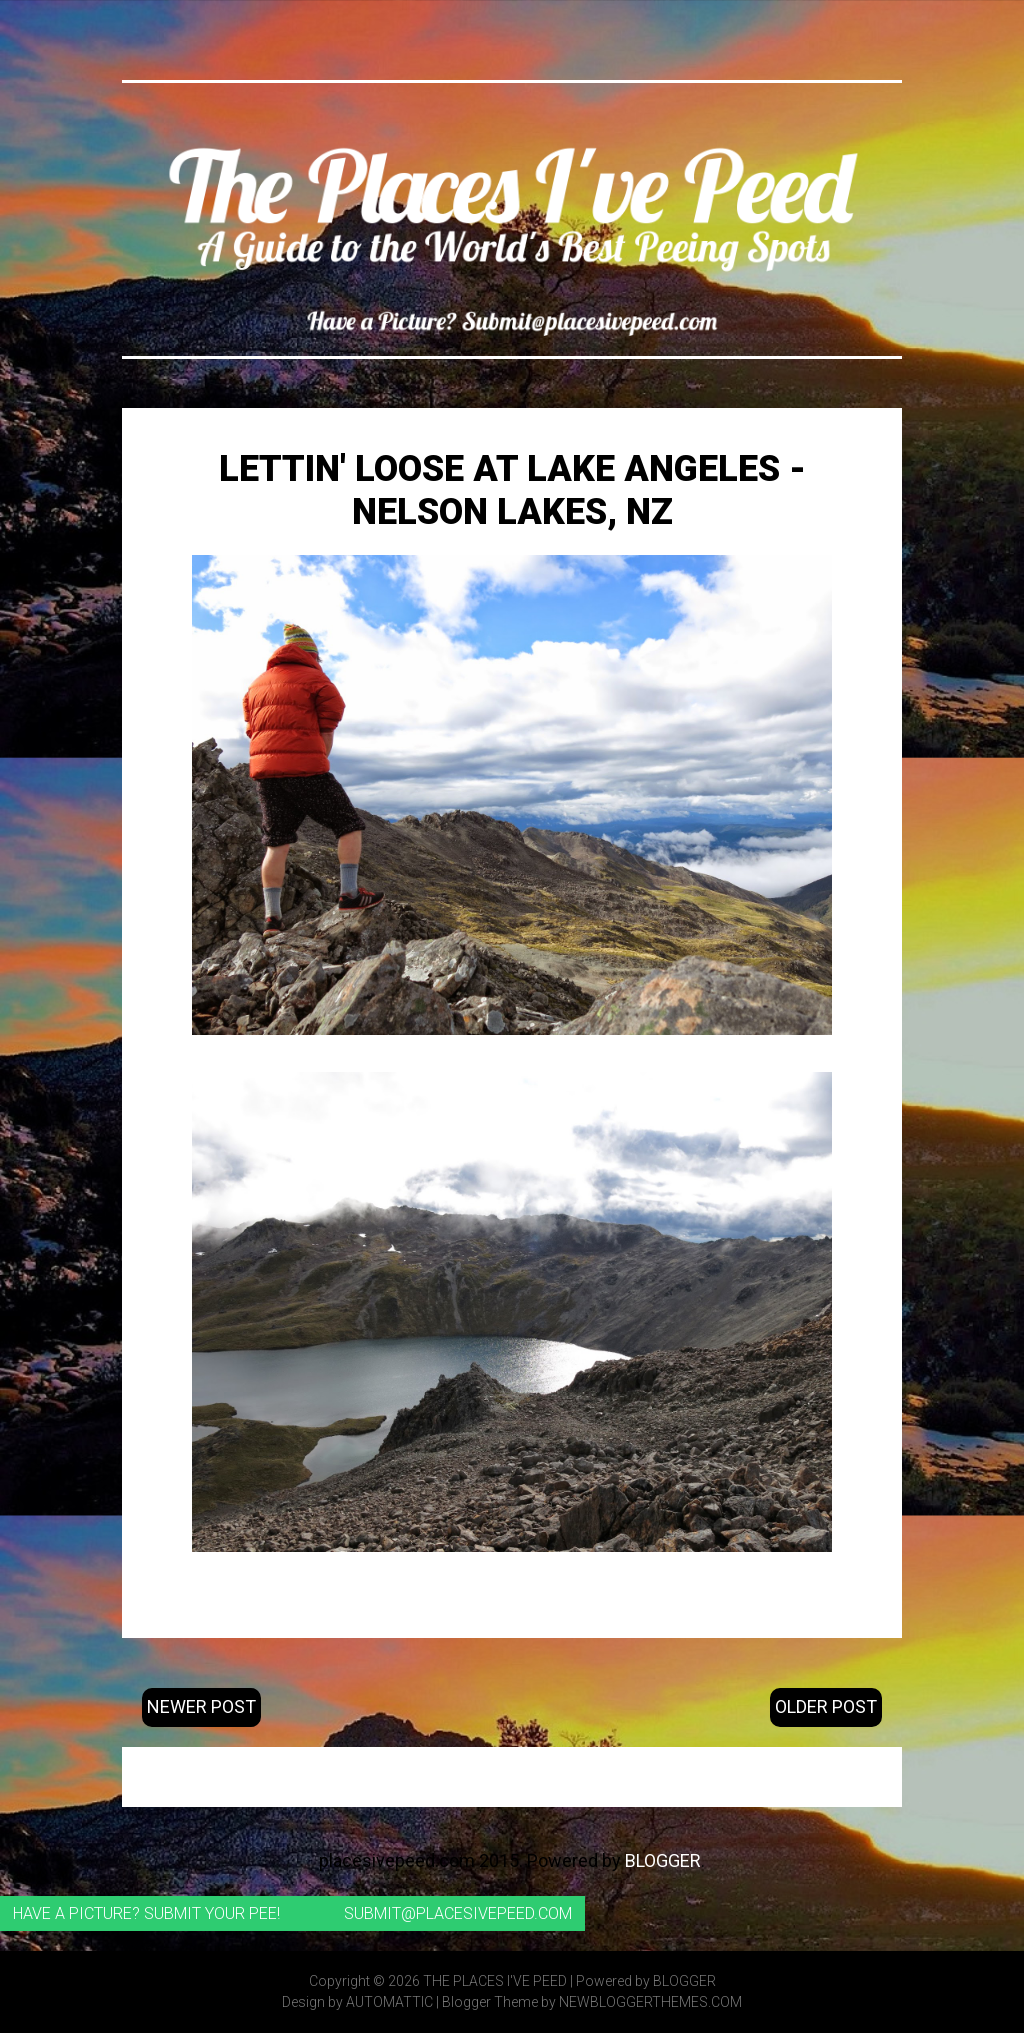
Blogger (663, 1860)
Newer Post (201, 1706)
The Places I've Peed (495, 1981)
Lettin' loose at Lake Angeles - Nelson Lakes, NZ (512, 490)
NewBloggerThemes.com (650, 2002)
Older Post (826, 1706)
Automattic (389, 2002)
